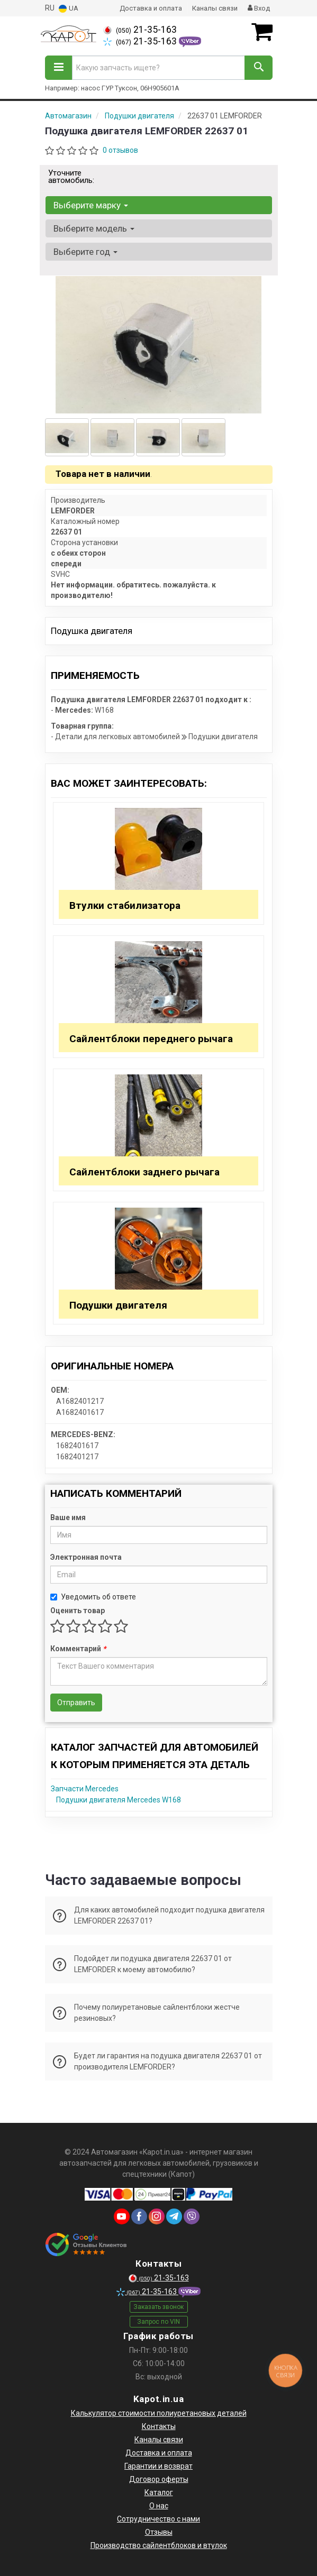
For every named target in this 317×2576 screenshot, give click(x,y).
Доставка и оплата (151, 8)
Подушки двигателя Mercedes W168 (118, 1800)
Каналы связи (215, 8)
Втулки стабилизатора (124, 905)
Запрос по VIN (158, 2321)
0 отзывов (120, 150)
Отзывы (159, 2532)
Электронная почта (86, 1557)
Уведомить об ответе (93, 1597)
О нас (158, 2505)
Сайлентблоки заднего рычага (144, 1172)
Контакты (159, 2426)
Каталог (158, 2492)
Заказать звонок (158, 2307)
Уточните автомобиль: (71, 176)
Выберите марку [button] (90, 205)
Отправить (76, 1702)
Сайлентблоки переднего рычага (151, 1039)
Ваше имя (68, 1517)
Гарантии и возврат (158, 2466)
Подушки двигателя (118, 1305)
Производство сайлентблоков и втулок (158, 2545)
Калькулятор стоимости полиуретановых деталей (159, 2413)
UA (68, 8)
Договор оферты (158, 2479)
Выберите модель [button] (93, 228)
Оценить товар (77, 1610)
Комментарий (78, 1648)
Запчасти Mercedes (85, 1788)
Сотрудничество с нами (158, 2519)
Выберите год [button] (85, 251)
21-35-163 (140, 29)
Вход (259, 8)
